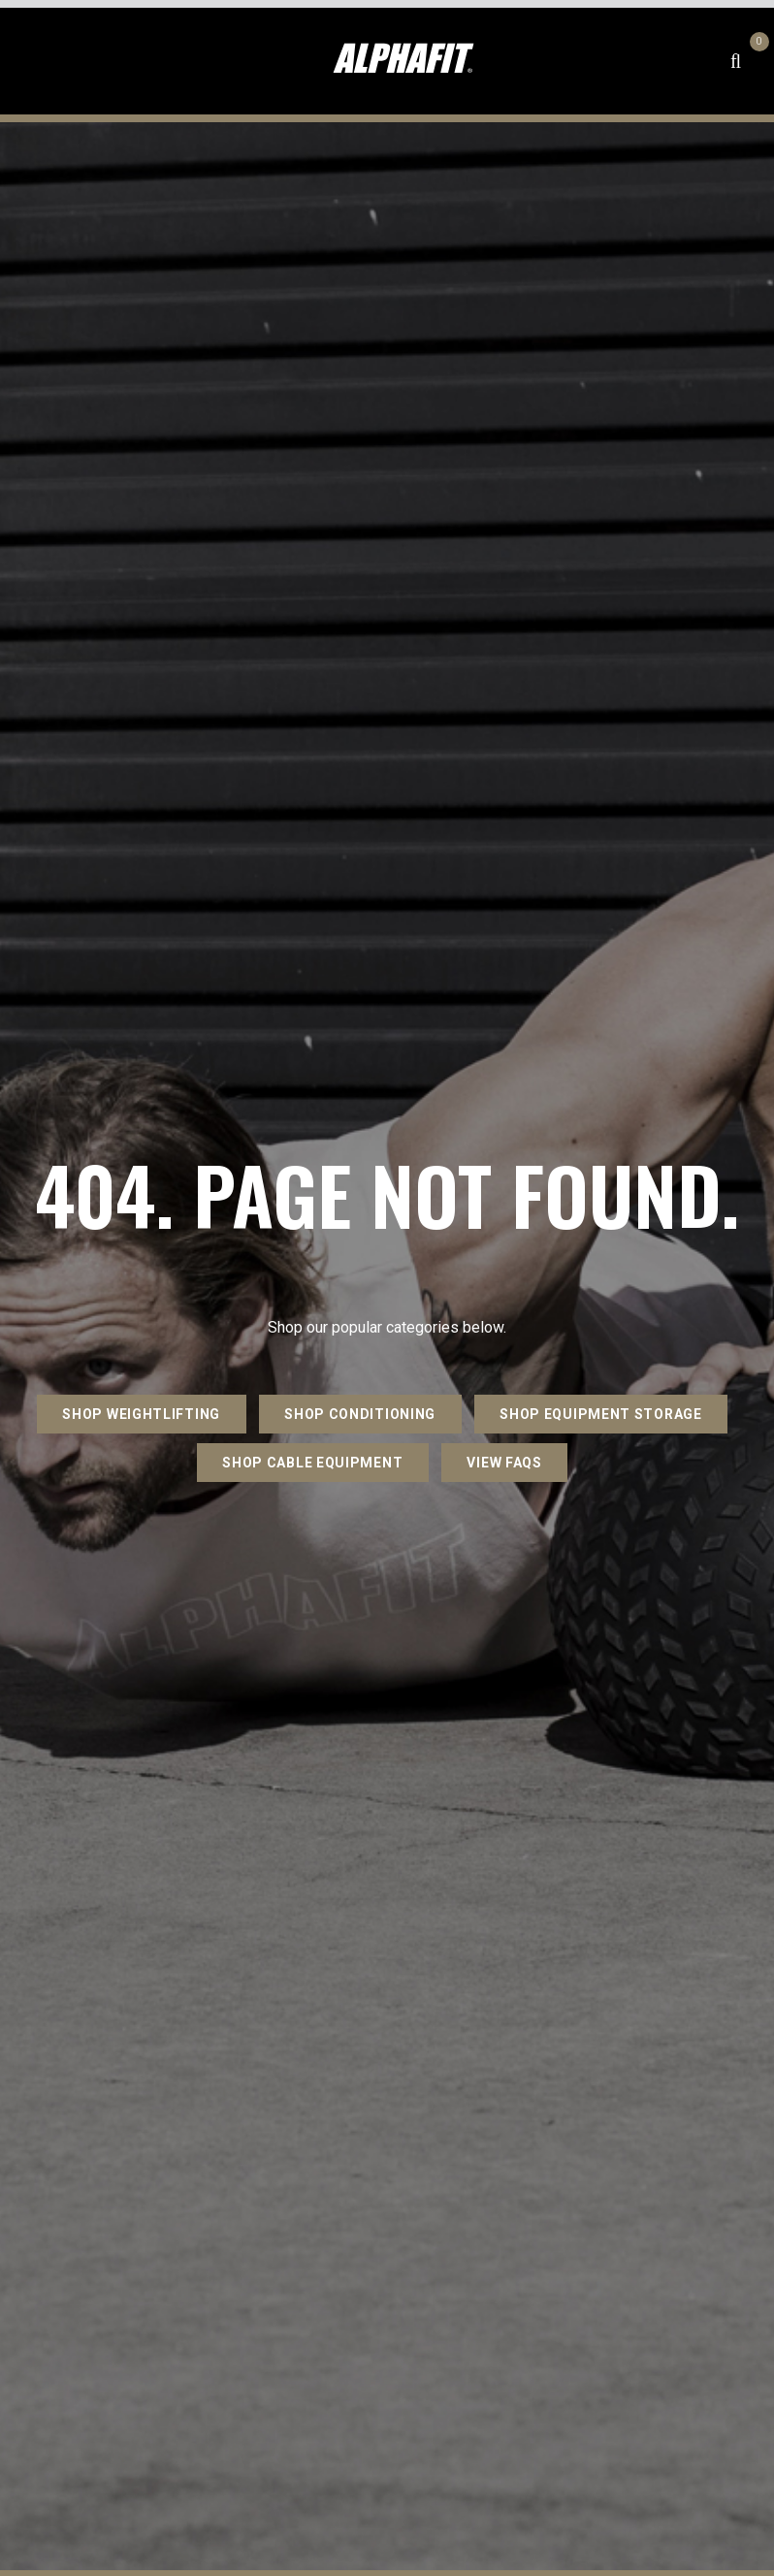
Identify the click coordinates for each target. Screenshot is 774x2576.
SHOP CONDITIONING (359, 1414)
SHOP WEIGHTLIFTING (141, 1414)
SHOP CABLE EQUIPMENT (312, 1462)
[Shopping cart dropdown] (756, 61)
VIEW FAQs (504, 1462)
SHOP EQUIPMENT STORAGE (600, 1414)
